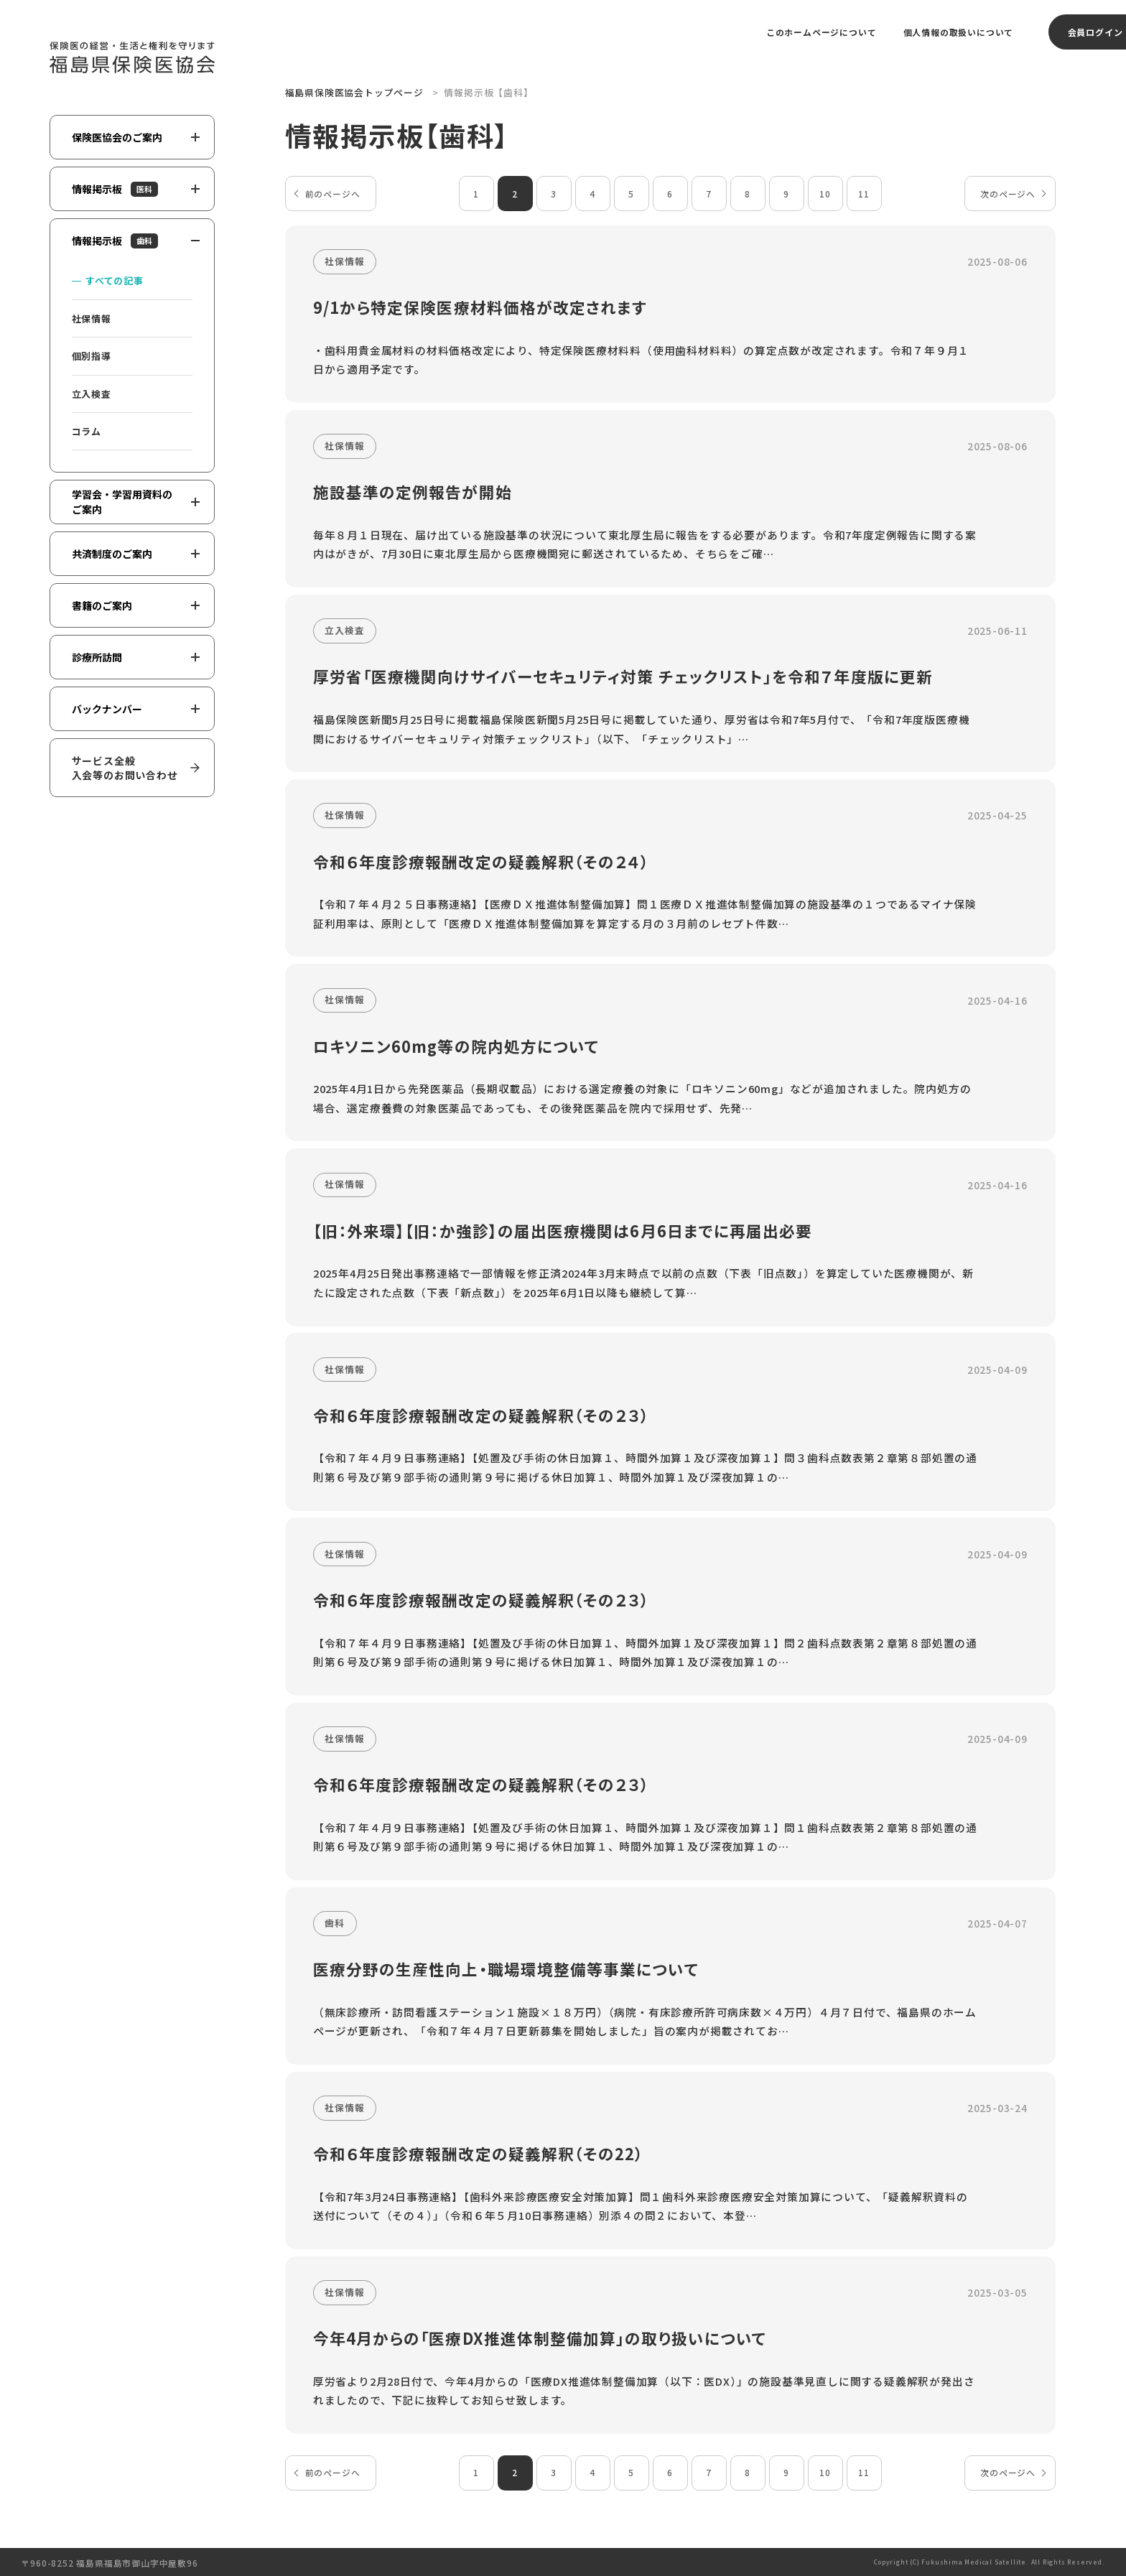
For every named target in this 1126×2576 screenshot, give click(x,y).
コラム (86, 431)
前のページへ (332, 193)
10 (825, 193)
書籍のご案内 (136, 605)
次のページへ (1008, 193)
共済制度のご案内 (136, 554)
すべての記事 (114, 280)
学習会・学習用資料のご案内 (136, 501)
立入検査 (91, 394)
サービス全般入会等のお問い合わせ (125, 767)
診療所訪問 (136, 657)
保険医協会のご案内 (136, 137)
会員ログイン (1095, 32)
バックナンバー (136, 709)
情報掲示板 (136, 189)
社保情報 (91, 318)
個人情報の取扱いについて (958, 32)
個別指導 (91, 356)
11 (864, 193)
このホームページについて (821, 32)
